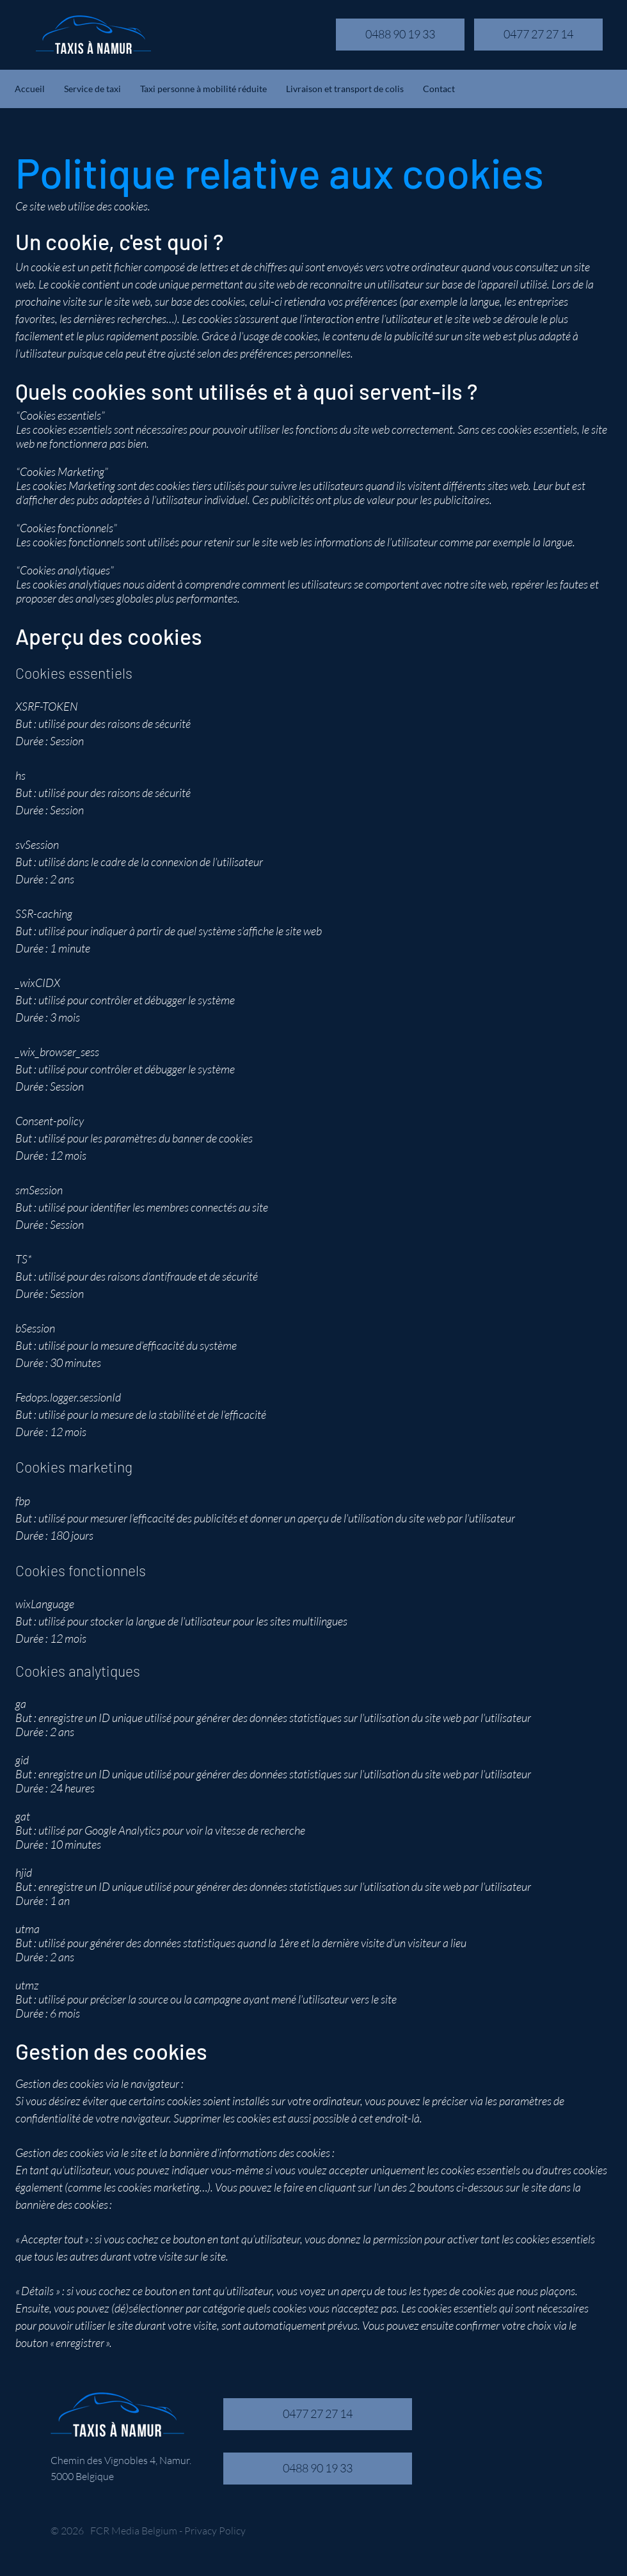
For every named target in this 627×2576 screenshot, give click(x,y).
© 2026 (67, 2530)
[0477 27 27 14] (538, 35)
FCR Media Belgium (133, 2530)
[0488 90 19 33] (400, 35)
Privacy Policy (215, 2530)
